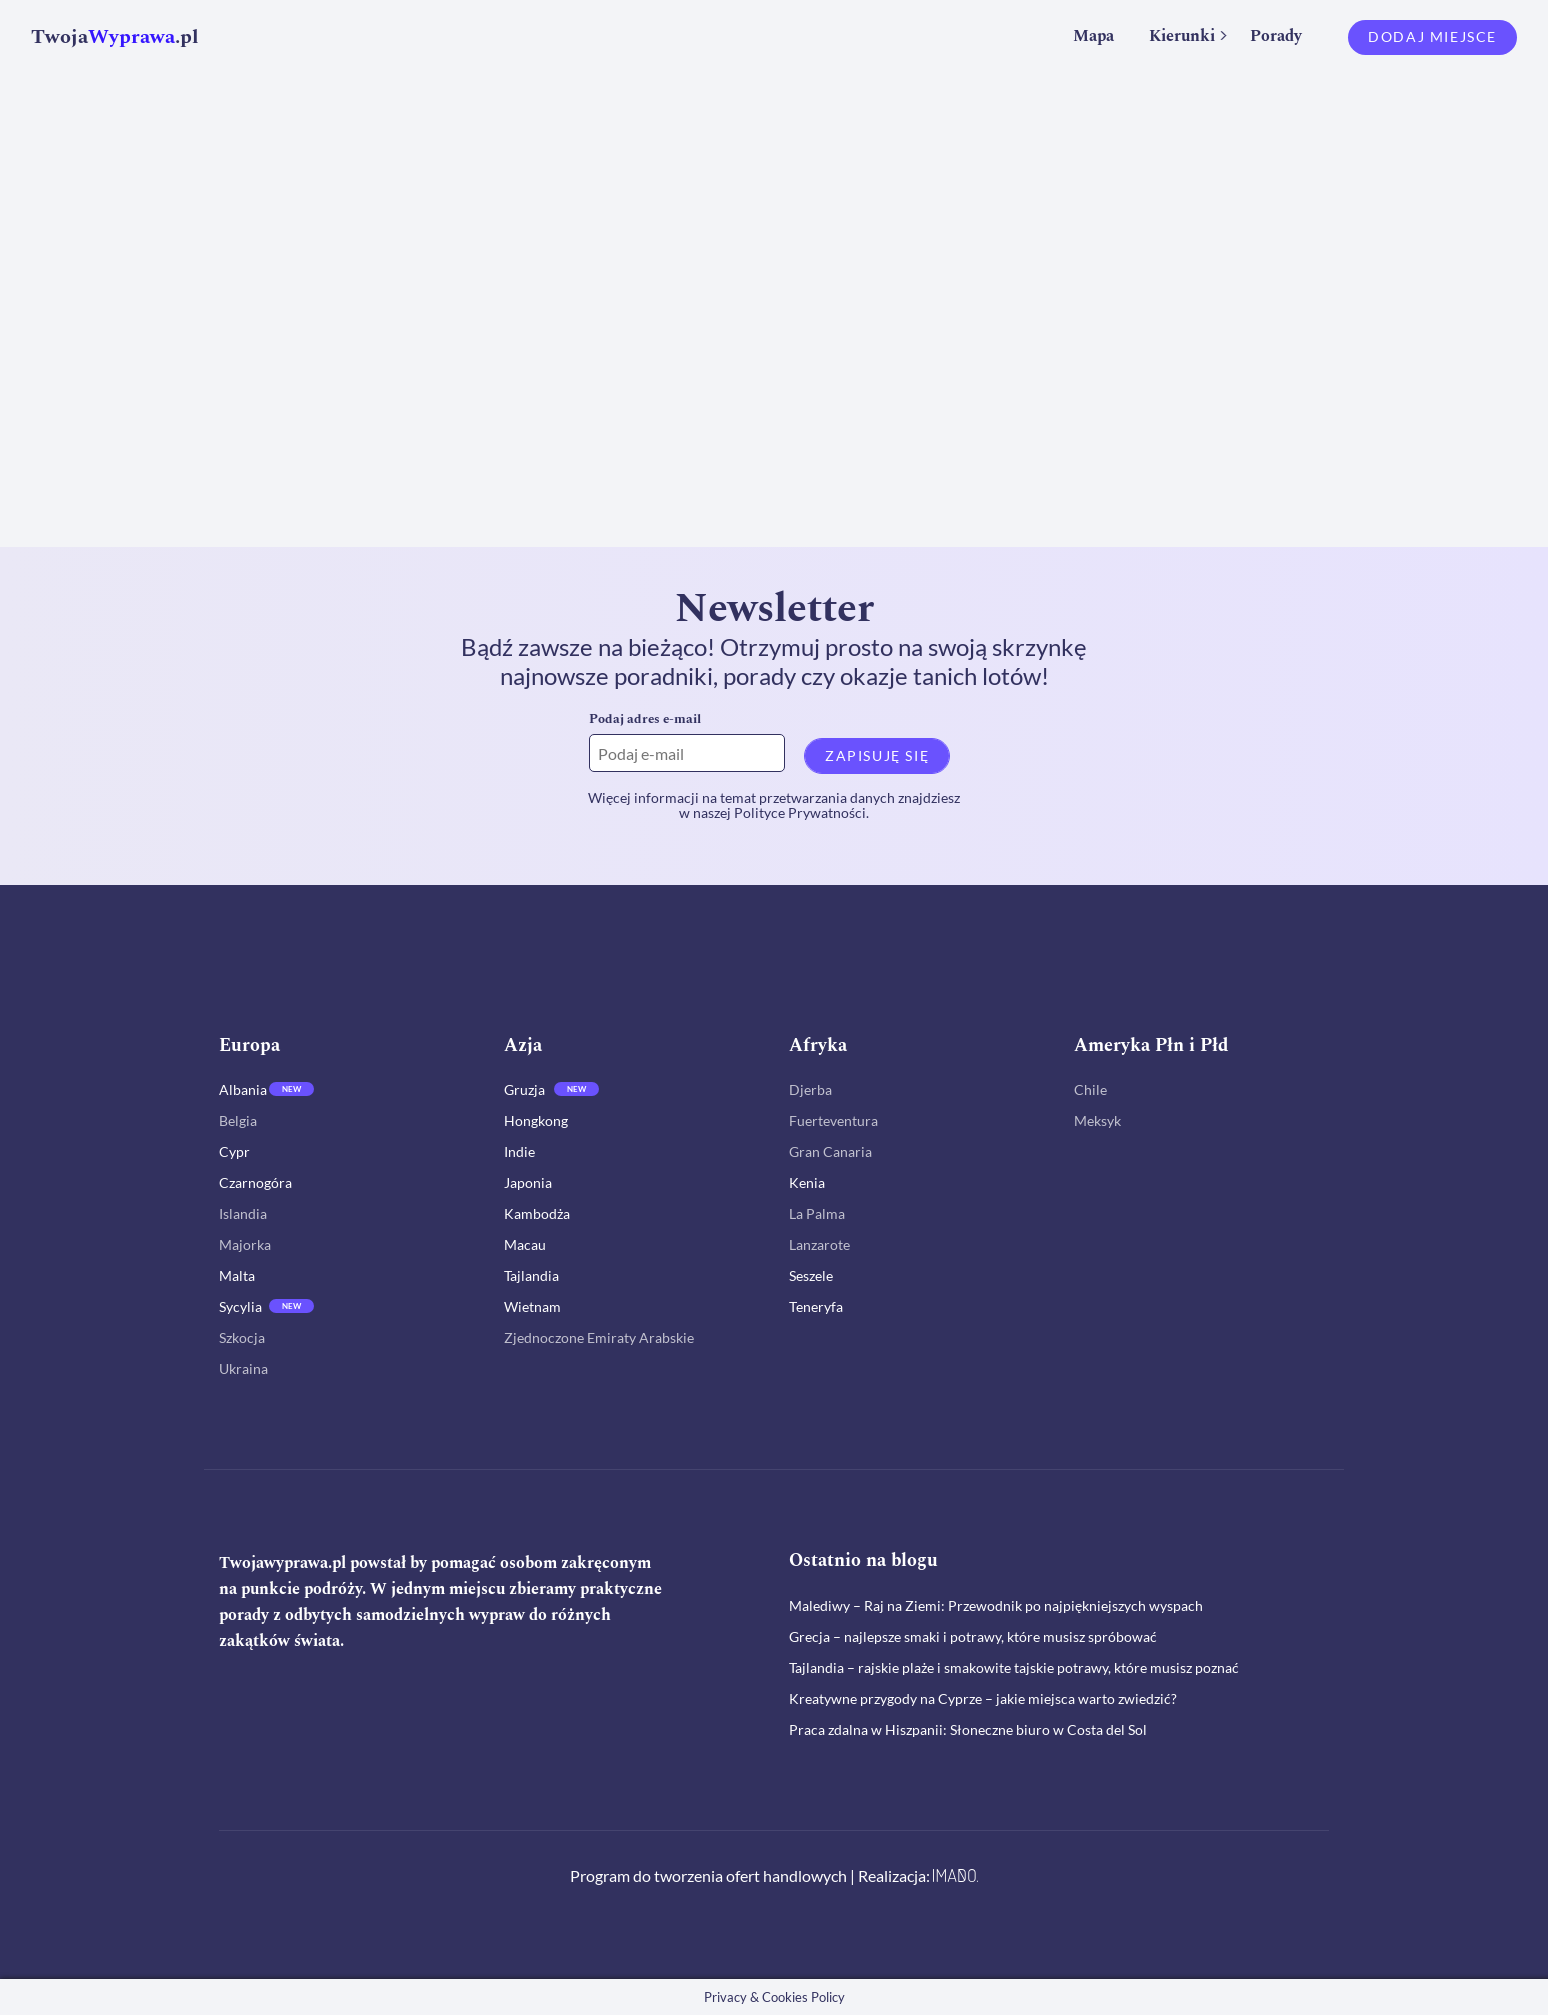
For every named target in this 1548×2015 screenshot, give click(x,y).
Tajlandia (531, 1275)
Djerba (810, 1089)
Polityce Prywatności (800, 812)
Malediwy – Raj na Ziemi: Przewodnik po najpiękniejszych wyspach (996, 1605)
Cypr (234, 1151)
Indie (519, 1151)
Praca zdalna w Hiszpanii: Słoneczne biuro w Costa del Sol (968, 1729)
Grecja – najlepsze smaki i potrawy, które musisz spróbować (973, 1636)
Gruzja (524, 1089)
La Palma (817, 1213)
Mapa (1093, 36)
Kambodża (537, 1213)
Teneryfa (816, 1306)
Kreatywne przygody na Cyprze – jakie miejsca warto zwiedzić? (983, 1698)
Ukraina (243, 1368)
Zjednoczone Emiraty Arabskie (599, 1337)
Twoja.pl (115, 37)
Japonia (528, 1182)
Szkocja (242, 1337)
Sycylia (240, 1306)
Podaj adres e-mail (645, 719)
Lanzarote (819, 1244)
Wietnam (532, 1306)
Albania (243, 1089)
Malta (237, 1275)
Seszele (811, 1275)
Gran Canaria (830, 1151)
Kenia (807, 1182)
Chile (1090, 1089)
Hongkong (536, 1120)
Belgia (238, 1120)
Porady (1276, 36)
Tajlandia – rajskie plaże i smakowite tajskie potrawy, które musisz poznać (1014, 1667)
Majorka (245, 1244)
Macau (525, 1244)
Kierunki (1182, 36)
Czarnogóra (255, 1182)
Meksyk (1097, 1120)
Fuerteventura (833, 1120)
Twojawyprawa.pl (282, 1563)
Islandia (243, 1213)
